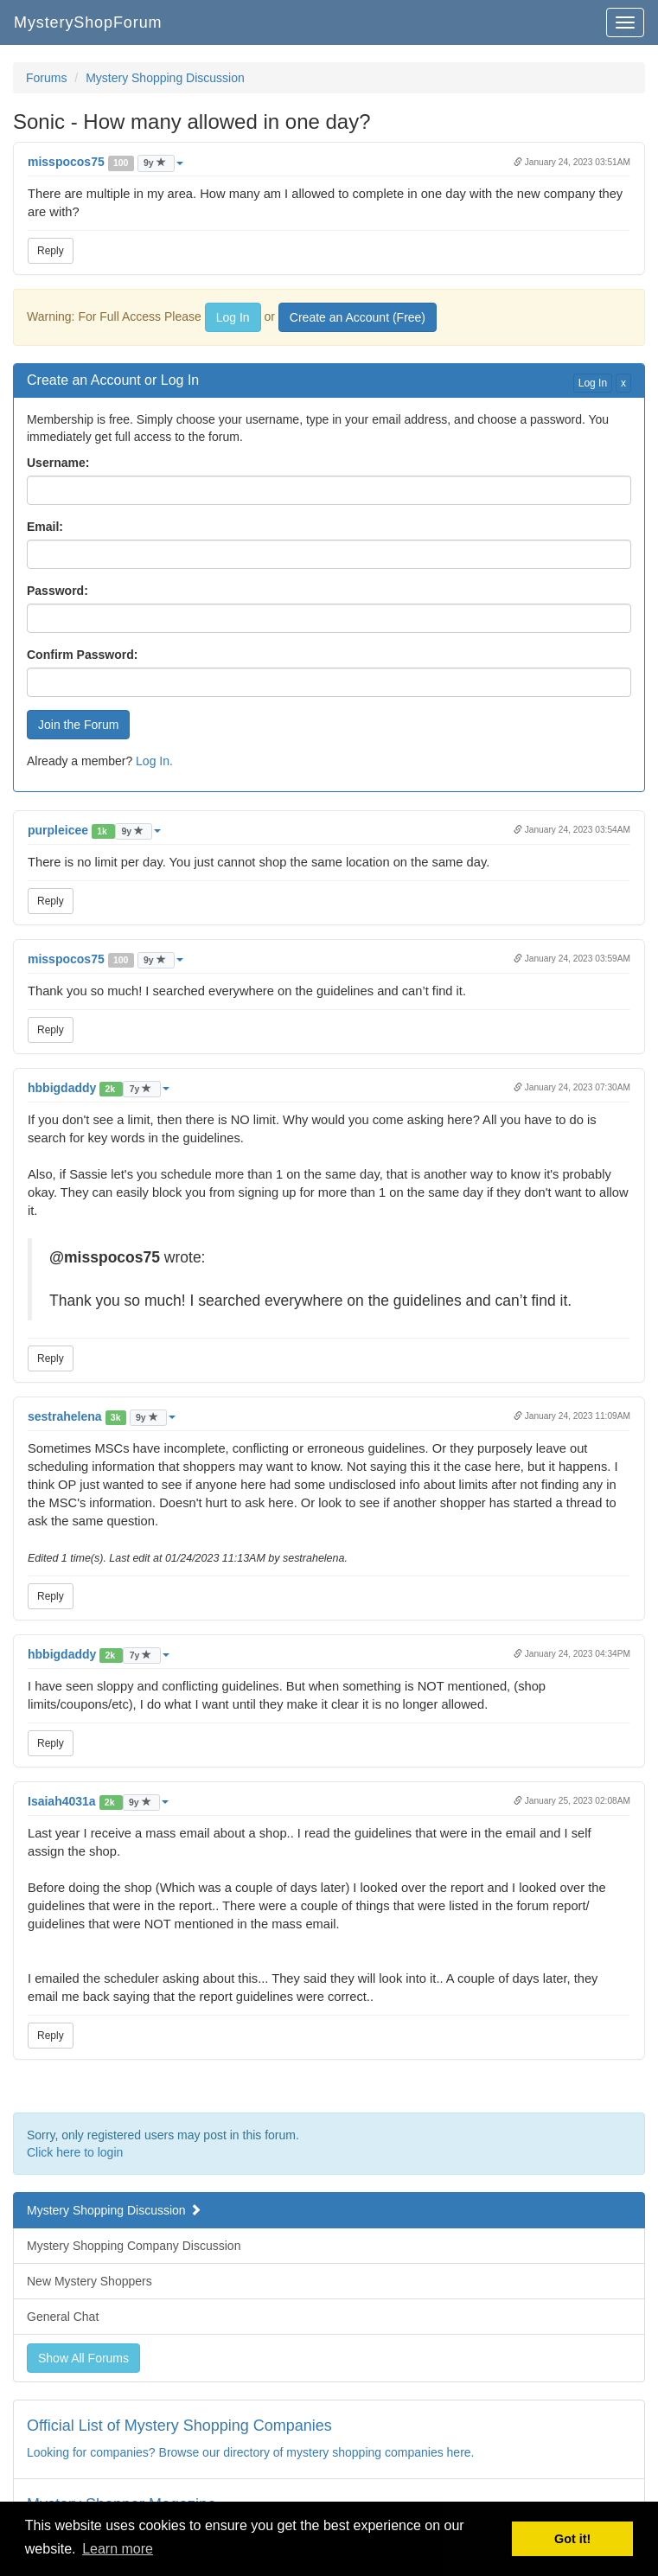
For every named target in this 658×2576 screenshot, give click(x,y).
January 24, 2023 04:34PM (572, 1654)
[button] (105, 162)
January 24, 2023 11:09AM (572, 1416)
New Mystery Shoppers (89, 2281)
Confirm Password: (82, 655)
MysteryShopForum (88, 22)
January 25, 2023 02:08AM (572, 1801)
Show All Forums (83, 2358)
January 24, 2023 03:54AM (572, 829)
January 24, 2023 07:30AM (572, 1087)
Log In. (154, 761)
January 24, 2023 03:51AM (572, 162)
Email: (45, 527)
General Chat (63, 2317)
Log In (233, 317)
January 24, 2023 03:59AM (572, 958)
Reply (50, 251)
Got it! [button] (572, 2539)
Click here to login (75, 2152)
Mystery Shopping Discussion (165, 78)
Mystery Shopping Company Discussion (133, 2246)
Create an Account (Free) (357, 317)
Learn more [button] (117, 2548)
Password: (57, 591)
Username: (58, 463)
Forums (46, 78)
